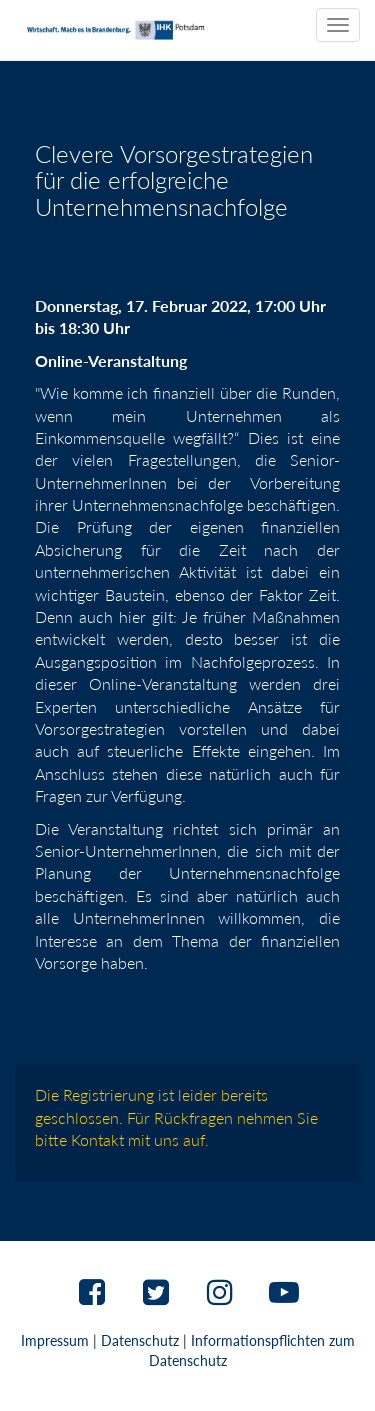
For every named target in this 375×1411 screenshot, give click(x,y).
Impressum (55, 1340)
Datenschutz (140, 1340)
